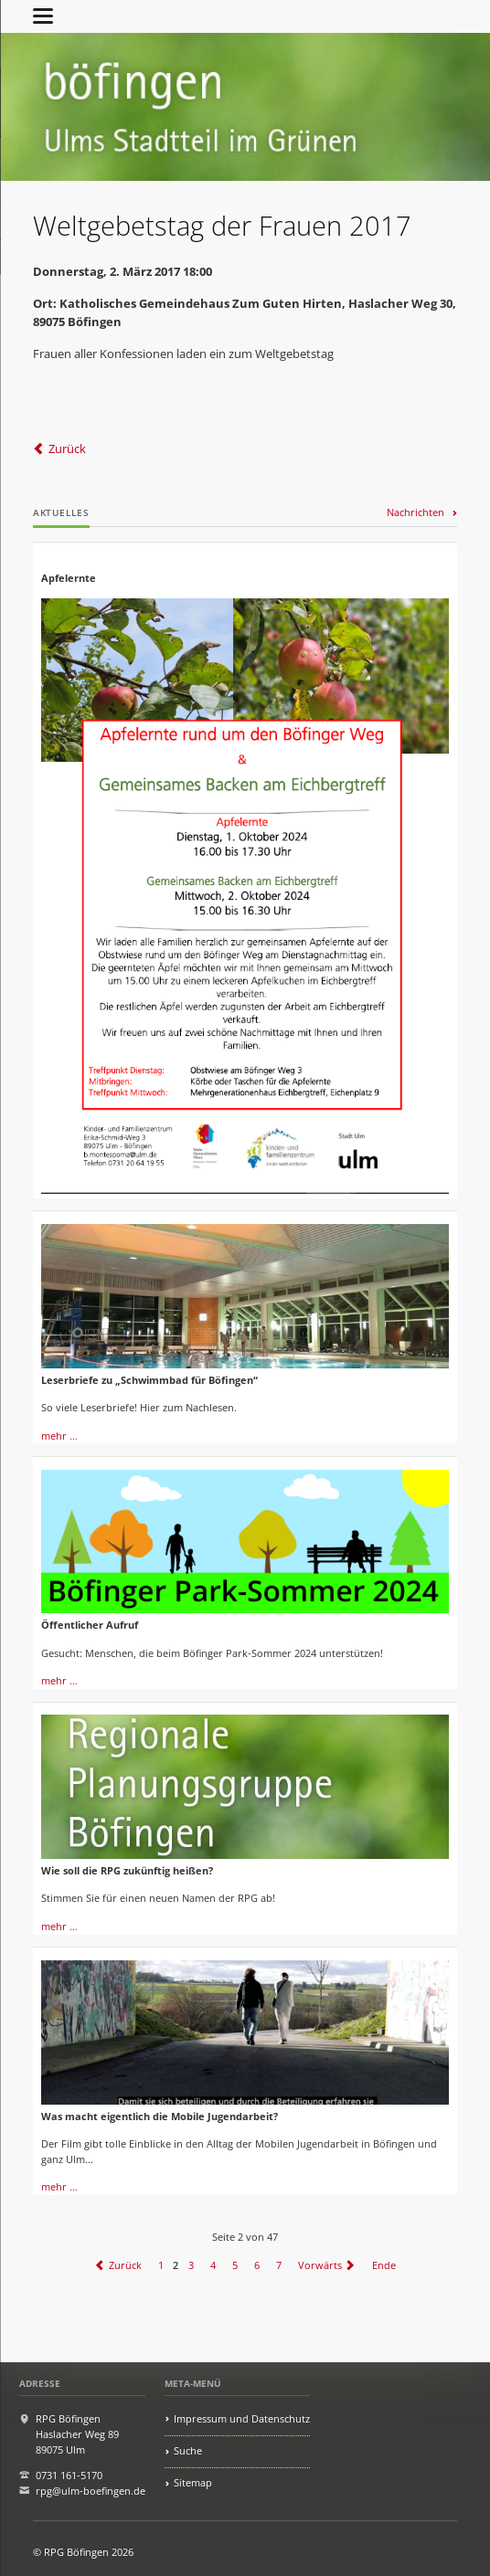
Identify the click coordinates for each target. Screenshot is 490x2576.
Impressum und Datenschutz (242, 2418)
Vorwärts (320, 2265)
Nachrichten (415, 512)
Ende (384, 2265)
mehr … (59, 1435)
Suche (188, 2450)
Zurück (67, 448)
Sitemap (193, 2482)
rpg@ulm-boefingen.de (90, 2490)
